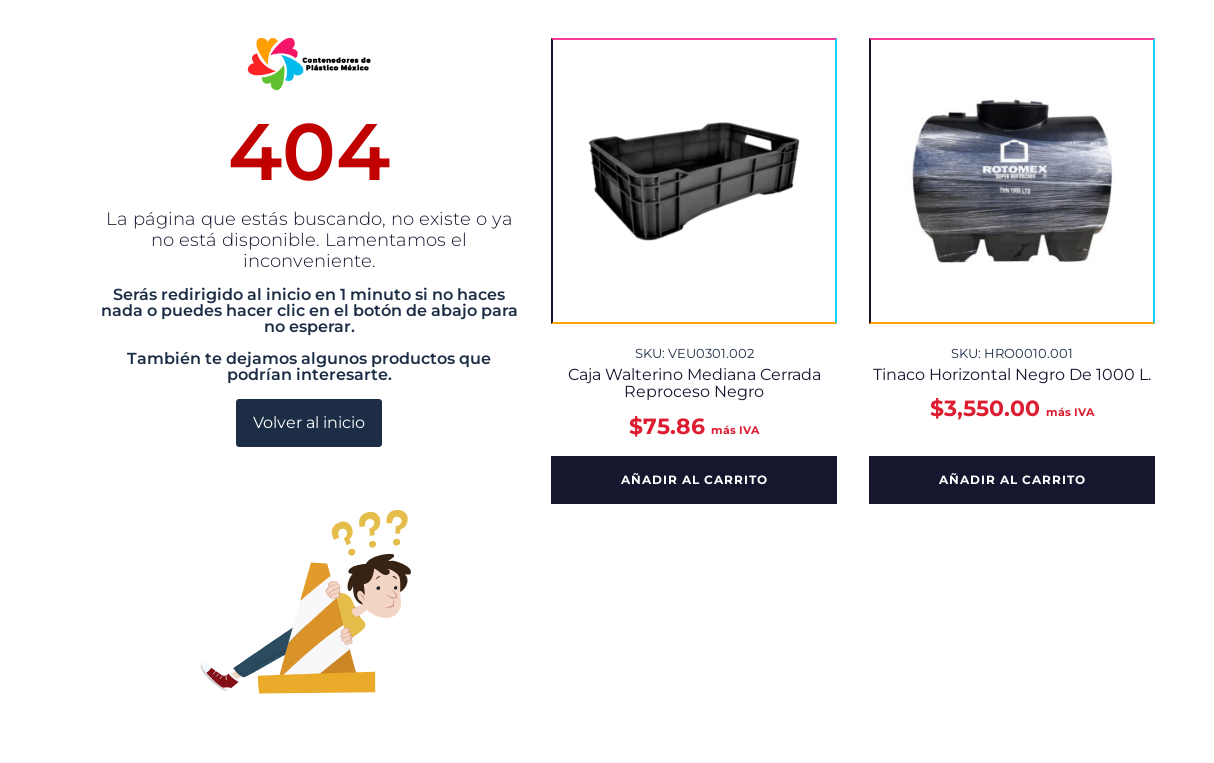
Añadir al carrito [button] (694, 479)
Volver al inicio (309, 422)
